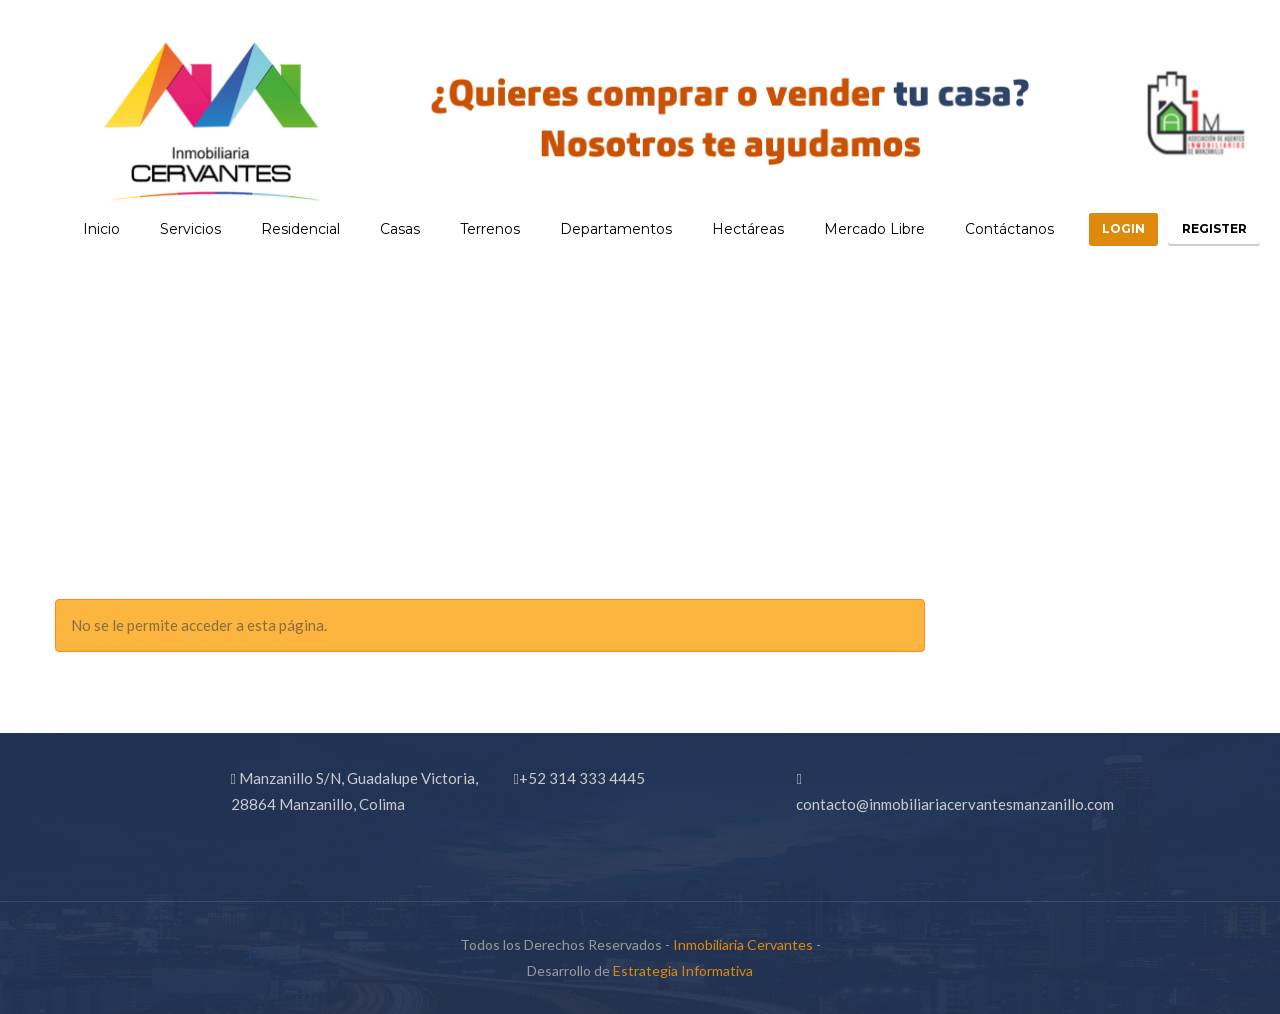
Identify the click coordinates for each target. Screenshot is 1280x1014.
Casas (373, 229)
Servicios (163, 229)
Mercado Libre (847, 229)
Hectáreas (721, 229)
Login (1103, 228)
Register (1207, 228)
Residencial (273, 229)
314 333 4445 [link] (597, 778)
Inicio (74, 229)
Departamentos (589, 229)
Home (1095, 489)
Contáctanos (982, 229)
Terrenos (463, 229)
